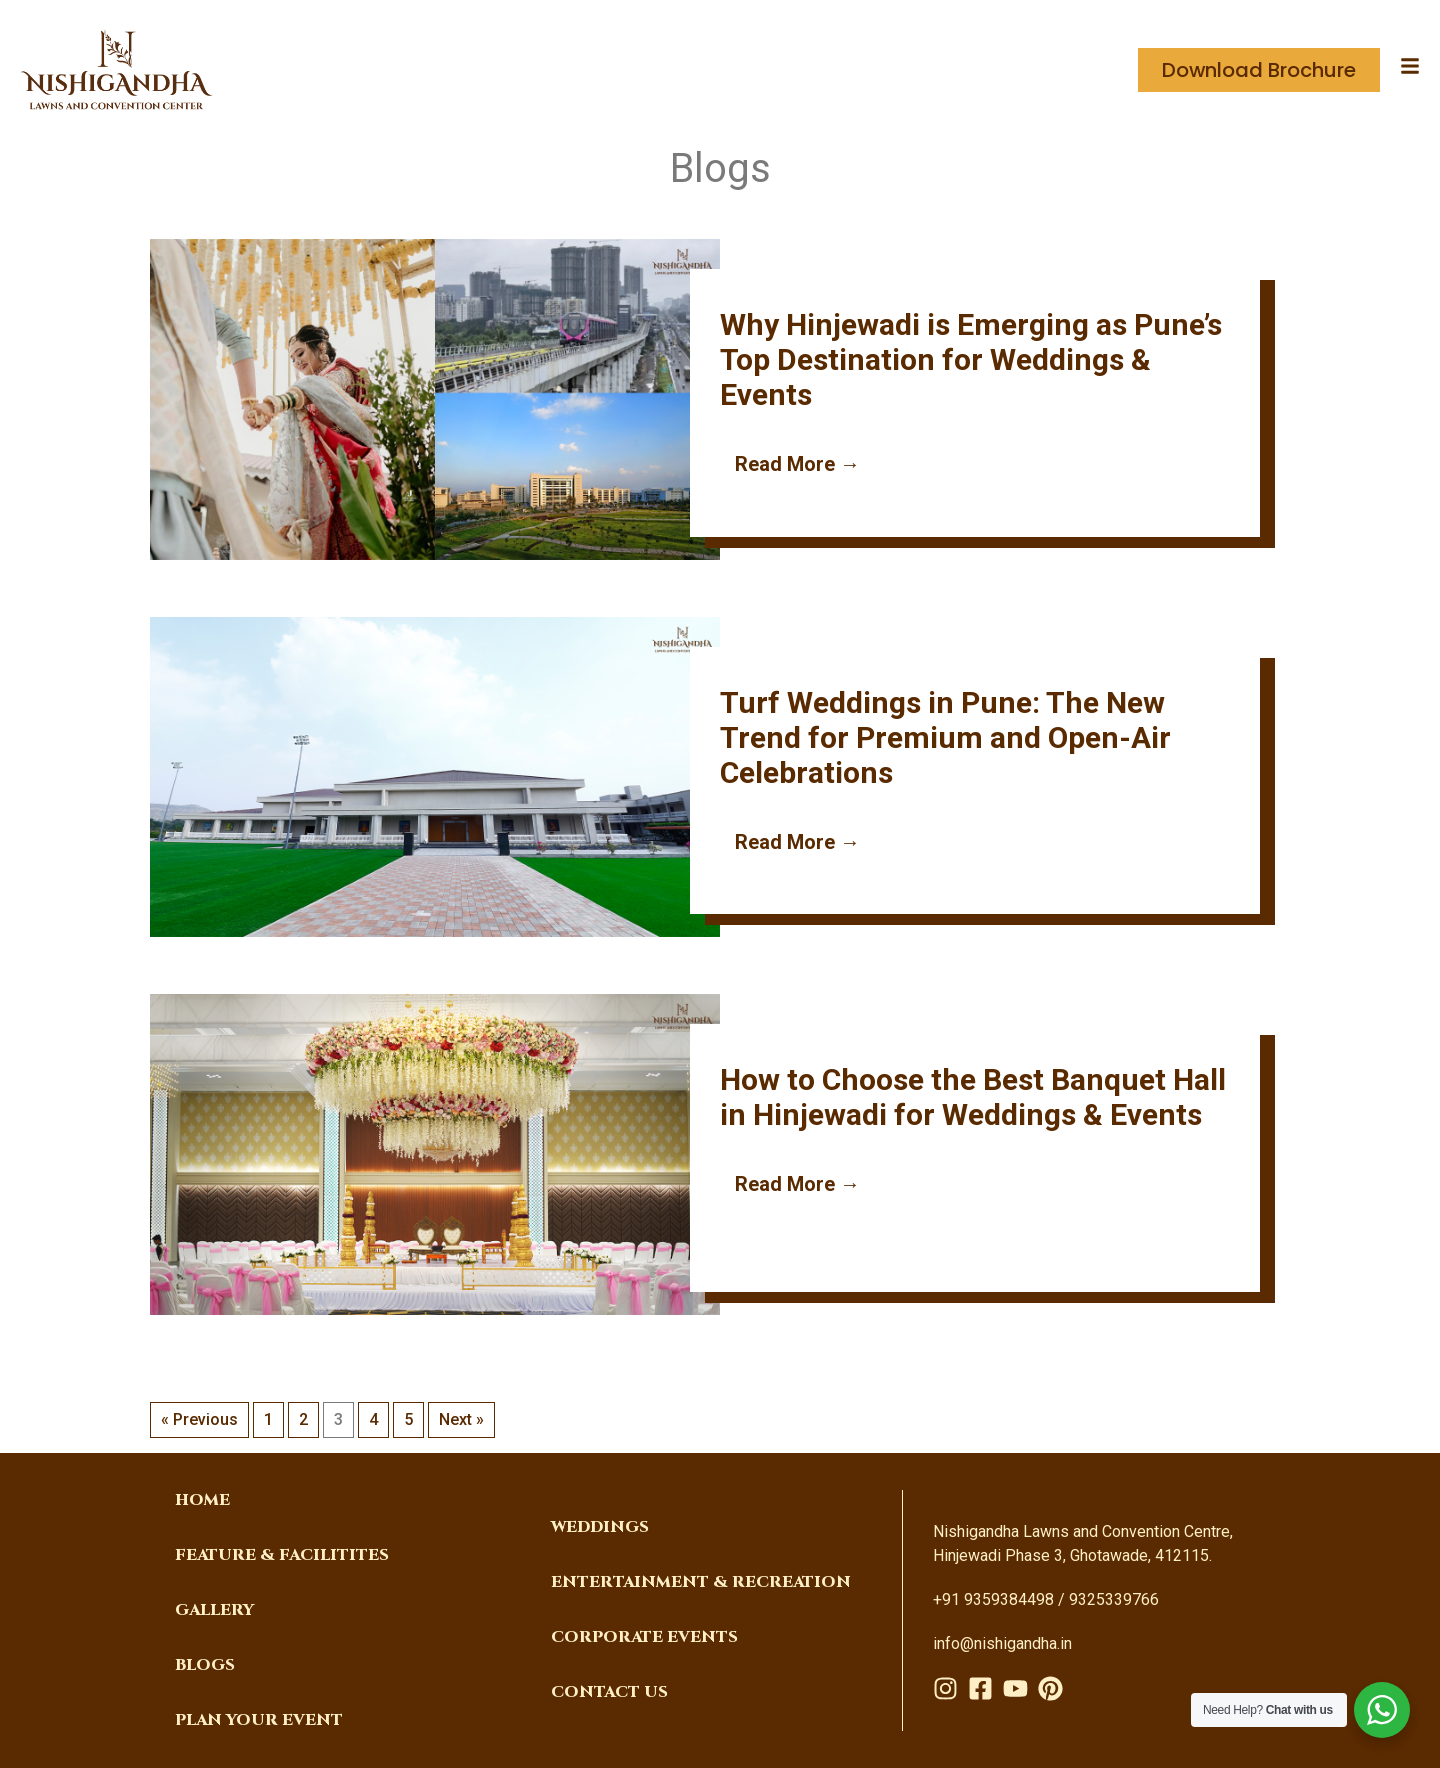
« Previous (199, 1419)
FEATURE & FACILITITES (282, 1555)
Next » (461, 1419)
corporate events (644, 1637)
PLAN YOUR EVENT (259, 1720)
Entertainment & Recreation (701, 1582)
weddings (600, 1527)
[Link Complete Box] (720, 403)
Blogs (205, 1665)
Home (202, 1500)
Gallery (214, 1610)
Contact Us (609, 1692)
